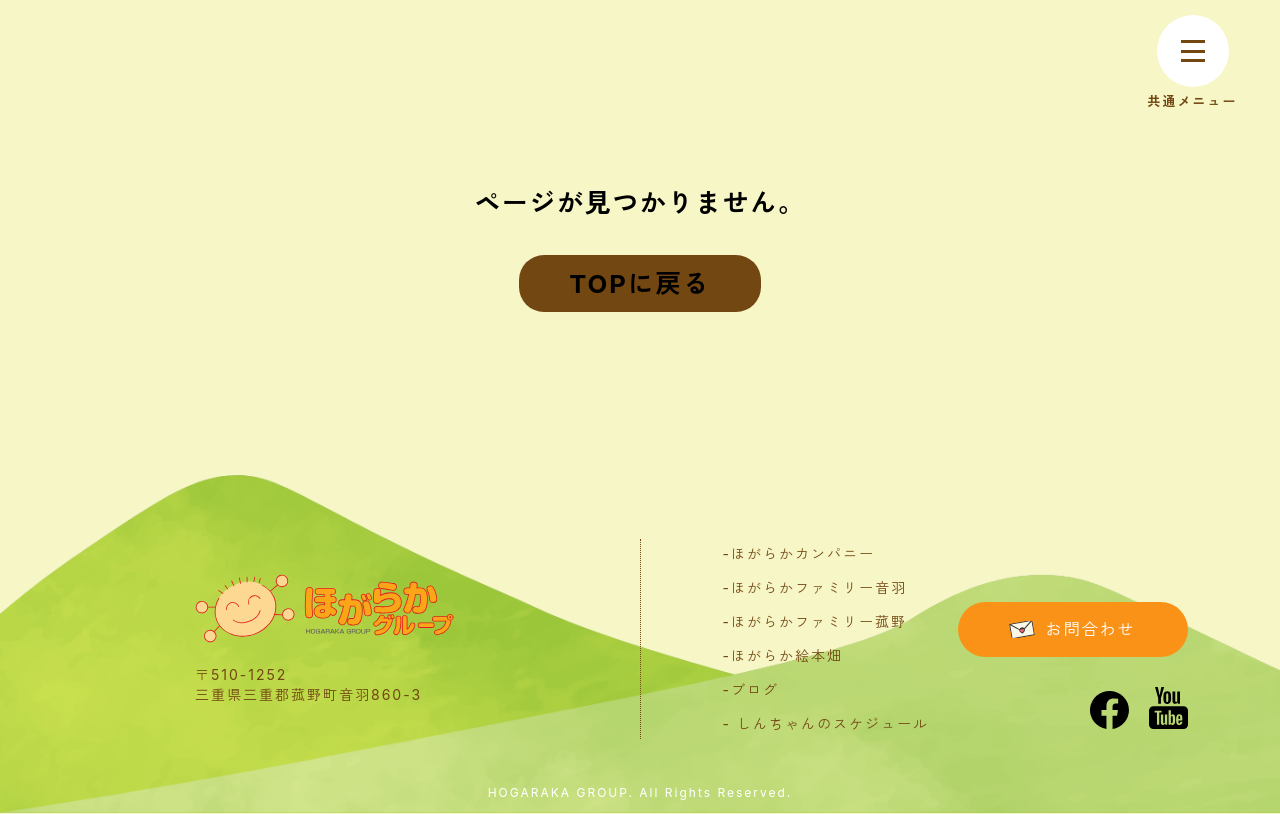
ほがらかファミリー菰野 (819, 621)
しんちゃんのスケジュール (833, 723)
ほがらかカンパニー (803, 553)
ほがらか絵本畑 (787, 655)
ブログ (755, 689)
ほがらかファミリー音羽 (819, 587)
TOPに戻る (639, 283)
